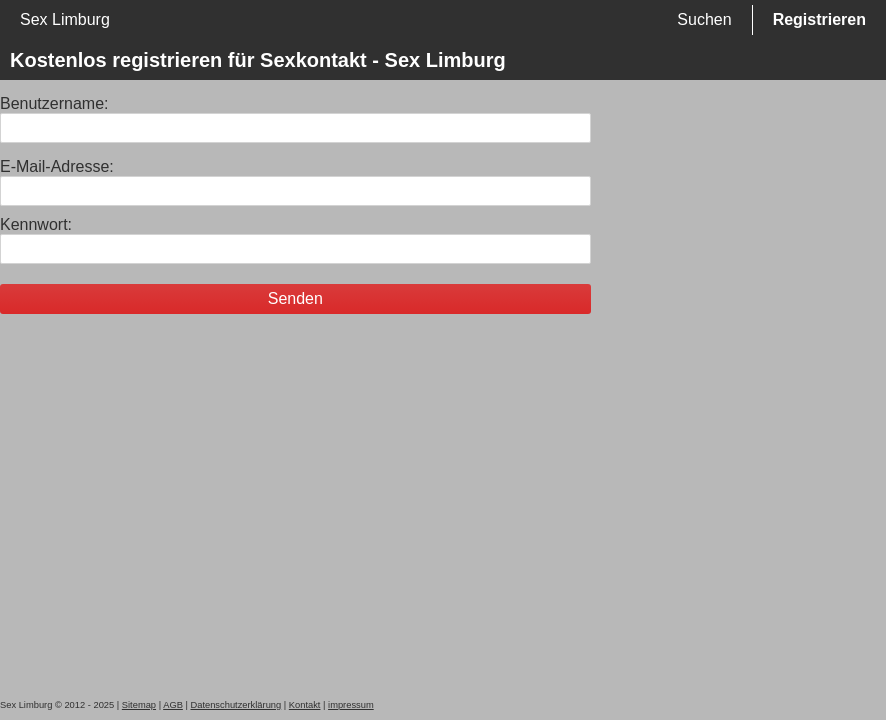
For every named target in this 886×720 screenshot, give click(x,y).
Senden (295, 298)
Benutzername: (54, 103)
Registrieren (819, 19)
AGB (173, 705)
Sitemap (139, 705)
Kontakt (305, 705)
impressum (351, 705)
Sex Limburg (65, 19)
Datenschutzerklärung (235, 705)
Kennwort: (36, 224)
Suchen (704, 19)
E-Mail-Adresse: (57, 166)
